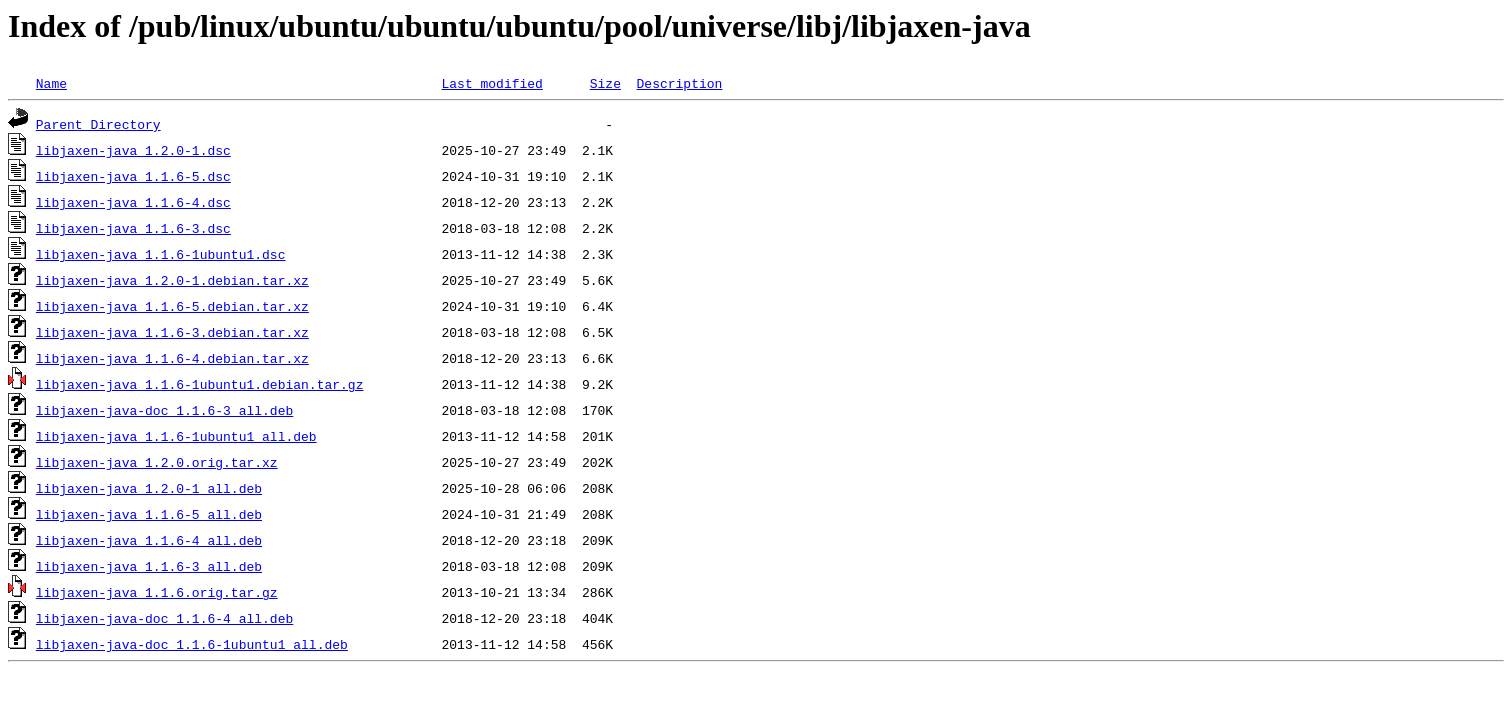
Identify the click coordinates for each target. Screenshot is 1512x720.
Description (679, 83)
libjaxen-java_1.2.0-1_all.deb (149, 488)
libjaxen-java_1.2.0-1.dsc (133, 150)
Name (51, 83)
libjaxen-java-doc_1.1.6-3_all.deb (164, 410)
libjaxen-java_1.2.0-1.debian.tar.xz (172, 280)
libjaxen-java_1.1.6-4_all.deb (149, 540)
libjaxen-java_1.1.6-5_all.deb (149, 514)
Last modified (491, 83)
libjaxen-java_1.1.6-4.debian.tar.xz (172, 358)
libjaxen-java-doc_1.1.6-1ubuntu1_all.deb (192, 644)
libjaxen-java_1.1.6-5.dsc (133, 176)
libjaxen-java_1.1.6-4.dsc (133, 202)
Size (605, 83)
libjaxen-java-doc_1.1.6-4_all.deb (164, 618)
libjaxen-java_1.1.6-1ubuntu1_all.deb (176, 436)
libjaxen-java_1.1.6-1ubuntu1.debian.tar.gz (200, 384)
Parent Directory (98, 124)
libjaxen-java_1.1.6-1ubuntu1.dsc (161, 254)
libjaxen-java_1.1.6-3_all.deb (149, 566)
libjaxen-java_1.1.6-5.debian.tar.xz (172, 306)
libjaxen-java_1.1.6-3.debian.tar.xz (172, 332)
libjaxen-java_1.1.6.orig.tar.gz (157, 592)
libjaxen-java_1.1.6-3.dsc (133, 228)
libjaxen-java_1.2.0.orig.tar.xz (157, 462)
